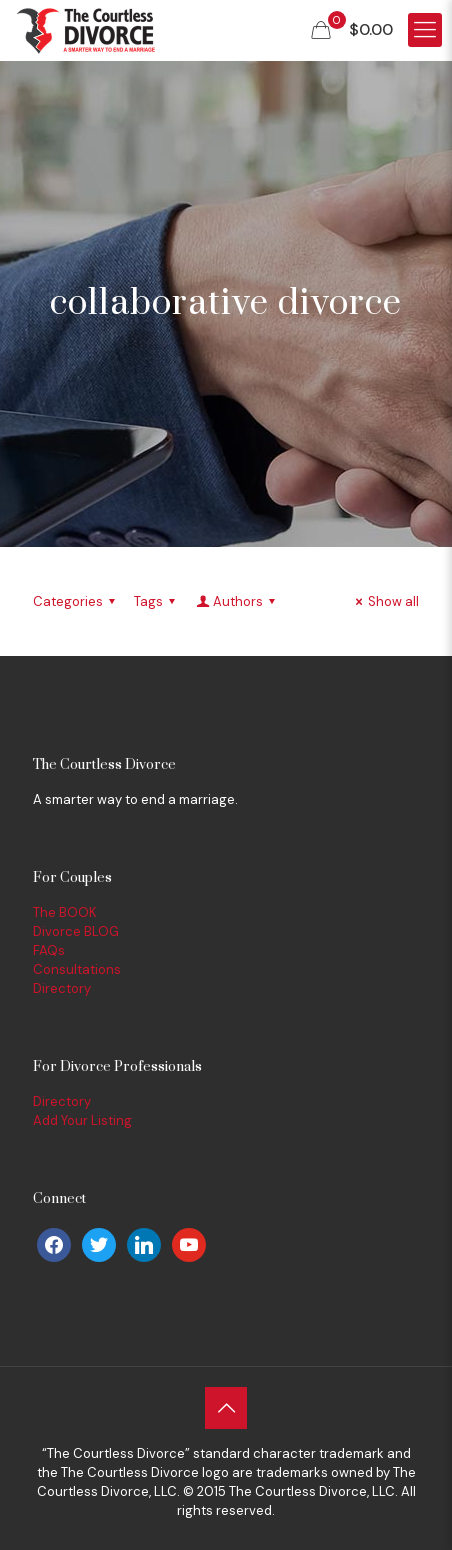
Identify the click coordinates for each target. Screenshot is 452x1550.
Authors (237, 601)
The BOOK (65, 912)
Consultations (77, 969)
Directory (62, 988)
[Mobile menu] (425, 30)
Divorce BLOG (76, 931)
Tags (157, 601)
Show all (384, 601)
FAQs (49, 950)
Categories (77, 601)
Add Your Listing (82, 1120)
